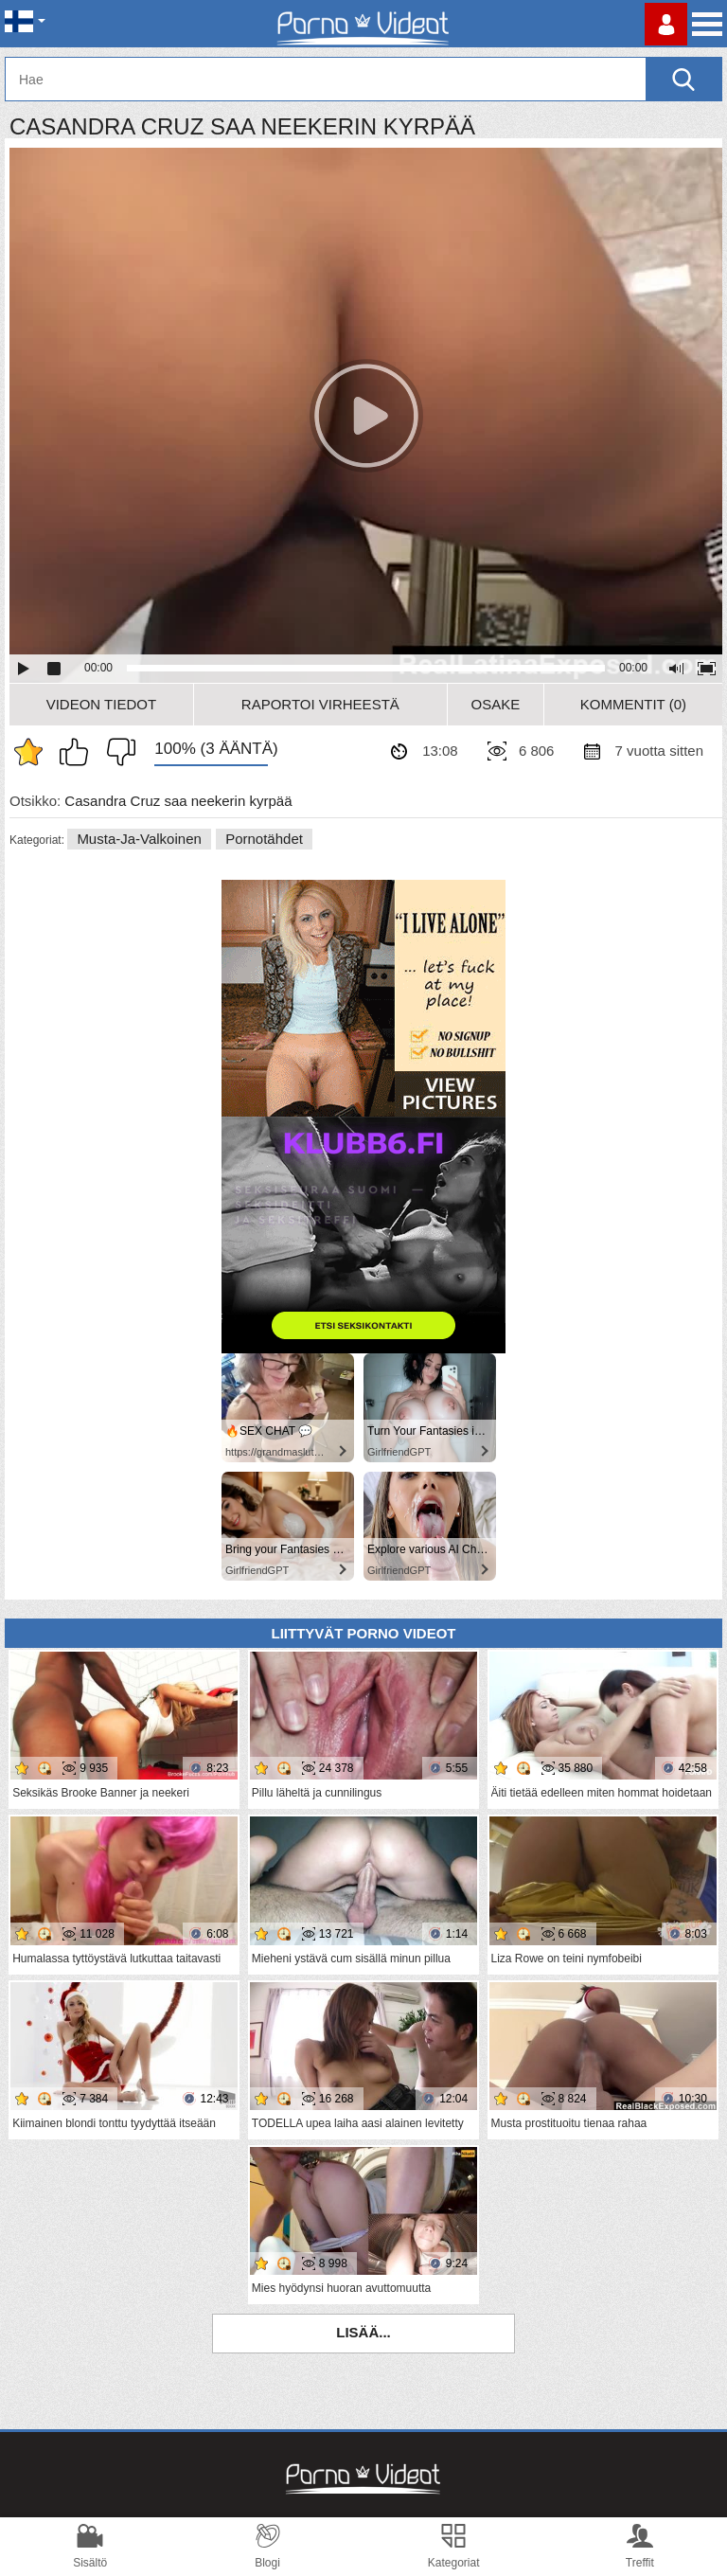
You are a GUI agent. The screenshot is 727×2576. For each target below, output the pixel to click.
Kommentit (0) (633, 704)
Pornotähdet (264, 839)
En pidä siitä (116, 752)
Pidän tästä (79, 752)
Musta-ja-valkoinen (139, 839)
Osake (495, 704)
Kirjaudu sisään (666, 24)
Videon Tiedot (101, 704)
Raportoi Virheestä (320, 704)
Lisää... (363, 2332)
